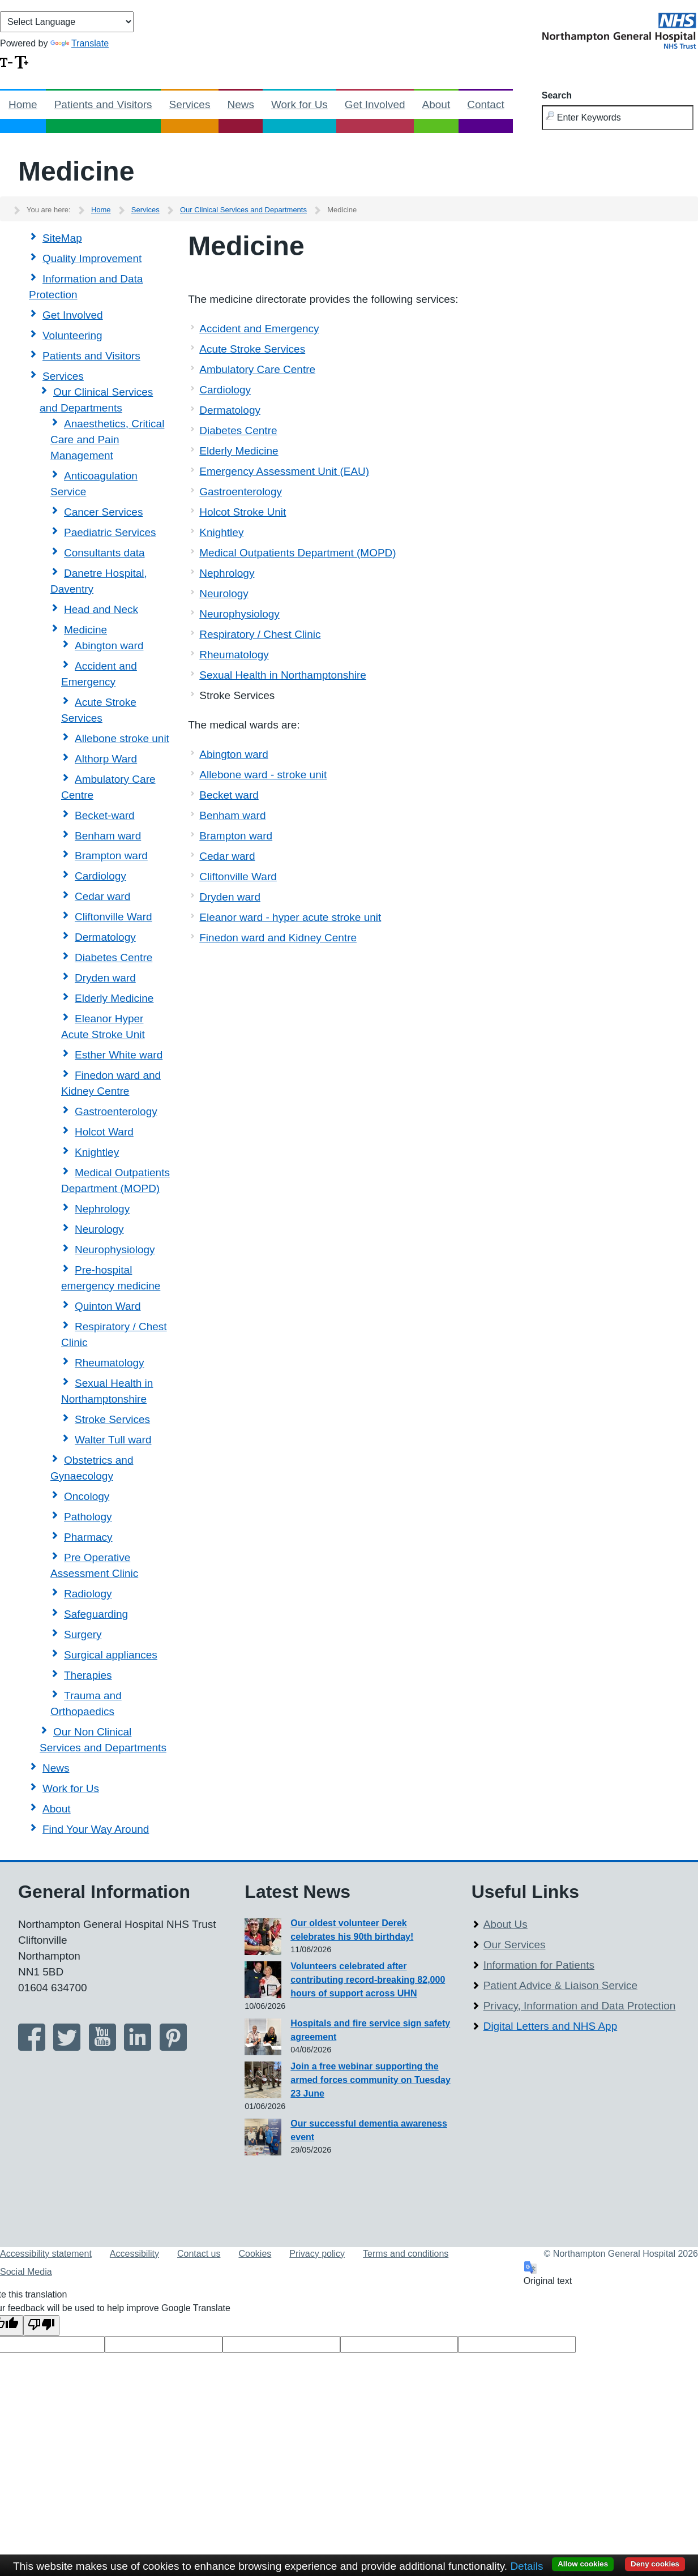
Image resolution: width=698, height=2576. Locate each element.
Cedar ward (102, 896)
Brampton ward (111, 855)
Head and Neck (101, 609)
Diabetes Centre (113, 957)
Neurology (99, 1229)
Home (22, 104)
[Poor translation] (41, 2325)
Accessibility (134, 2253)
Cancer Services (103, 512)
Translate (79, 43)
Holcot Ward (104, 1132)
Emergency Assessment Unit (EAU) (284, 471)
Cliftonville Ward (113, 917)
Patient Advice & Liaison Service (560, 1985)
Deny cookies (655, 2564)
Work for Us (299, 104)
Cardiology (100, 876)
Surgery (83, 1634)
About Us (505, 1924)
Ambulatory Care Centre (257, 369)
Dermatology (105, 937)
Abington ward (109, 645)
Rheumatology (109, 1363)
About (436, 104)
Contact (485, 104)
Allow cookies (583, 2564)
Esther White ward (118, 1055)
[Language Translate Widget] (67, 21)
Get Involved (375, 104)
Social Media (26, 2272)
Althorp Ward (106, 759)
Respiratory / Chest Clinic (259, 634)
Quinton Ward (108, 1306)
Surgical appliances (110, 1655)
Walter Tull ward (113, 1440)
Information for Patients (538, 1965)
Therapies (88, 1675)
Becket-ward (105, 815)
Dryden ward (105, 978)
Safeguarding (96, 1614)
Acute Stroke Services (252, 349)
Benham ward (108, 836)
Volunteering (72, 335)
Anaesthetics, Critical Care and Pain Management (107, 439)
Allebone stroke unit (122, 738)
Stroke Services (112, 1419)
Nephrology (102, 1209)
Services (190, 104)
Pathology (88, 1517)
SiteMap (62, 238)
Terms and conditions (405, 2253)
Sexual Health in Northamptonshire (282, 675)
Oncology (86, 1496)
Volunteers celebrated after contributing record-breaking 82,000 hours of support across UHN (367, 1979)
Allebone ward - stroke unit (263, 775)
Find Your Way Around (95, 1829)
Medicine (85, 630)
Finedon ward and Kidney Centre (278, 938)
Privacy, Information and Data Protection (579, 2006)
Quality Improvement (92, 258)
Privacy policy (317, 2253)
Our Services (514, 1945)
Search (557, 95)
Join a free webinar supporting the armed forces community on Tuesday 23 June (370, 2079)
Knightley (97, 1152)
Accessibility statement (46, 2253)
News (240, 104)
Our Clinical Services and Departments (243, 209)
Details (526, 2566)
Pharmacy (88, 1537)
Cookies (254, 2253)
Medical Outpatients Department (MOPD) (297, 553)
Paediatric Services (110, 532)
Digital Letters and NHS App (550, 2026)
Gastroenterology (116, 1111)
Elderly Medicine (114, 998)
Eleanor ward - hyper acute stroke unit (290, 917)
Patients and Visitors (103, 104)
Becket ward (229, 795)
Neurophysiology (115, 1249)
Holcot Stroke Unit (242, 512)
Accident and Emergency (259, 329)
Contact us (198, 2253)
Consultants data (104, 553)
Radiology (88, 1594)
